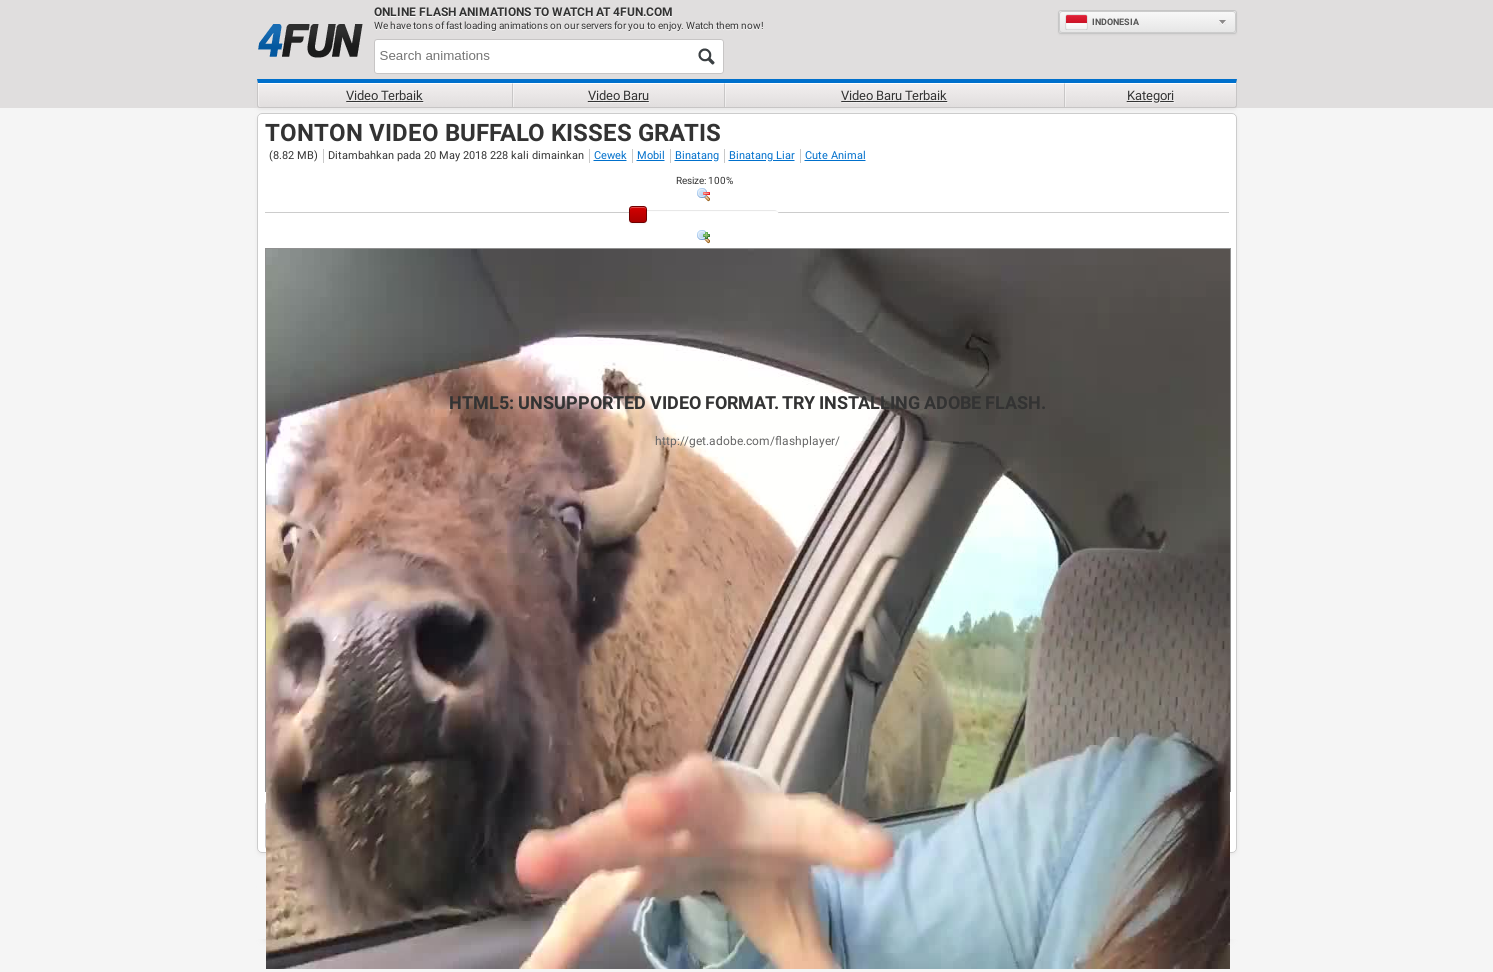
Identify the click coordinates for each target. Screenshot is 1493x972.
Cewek (610, 155)
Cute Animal (835, 155)
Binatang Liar (762, 155)
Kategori (1150, 95)
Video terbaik (384, 95)
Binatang (697, 155)
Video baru (618, 95)
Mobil (651, 155)
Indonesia (1102, 22)
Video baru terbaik (894, 95)
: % (704, 180)
